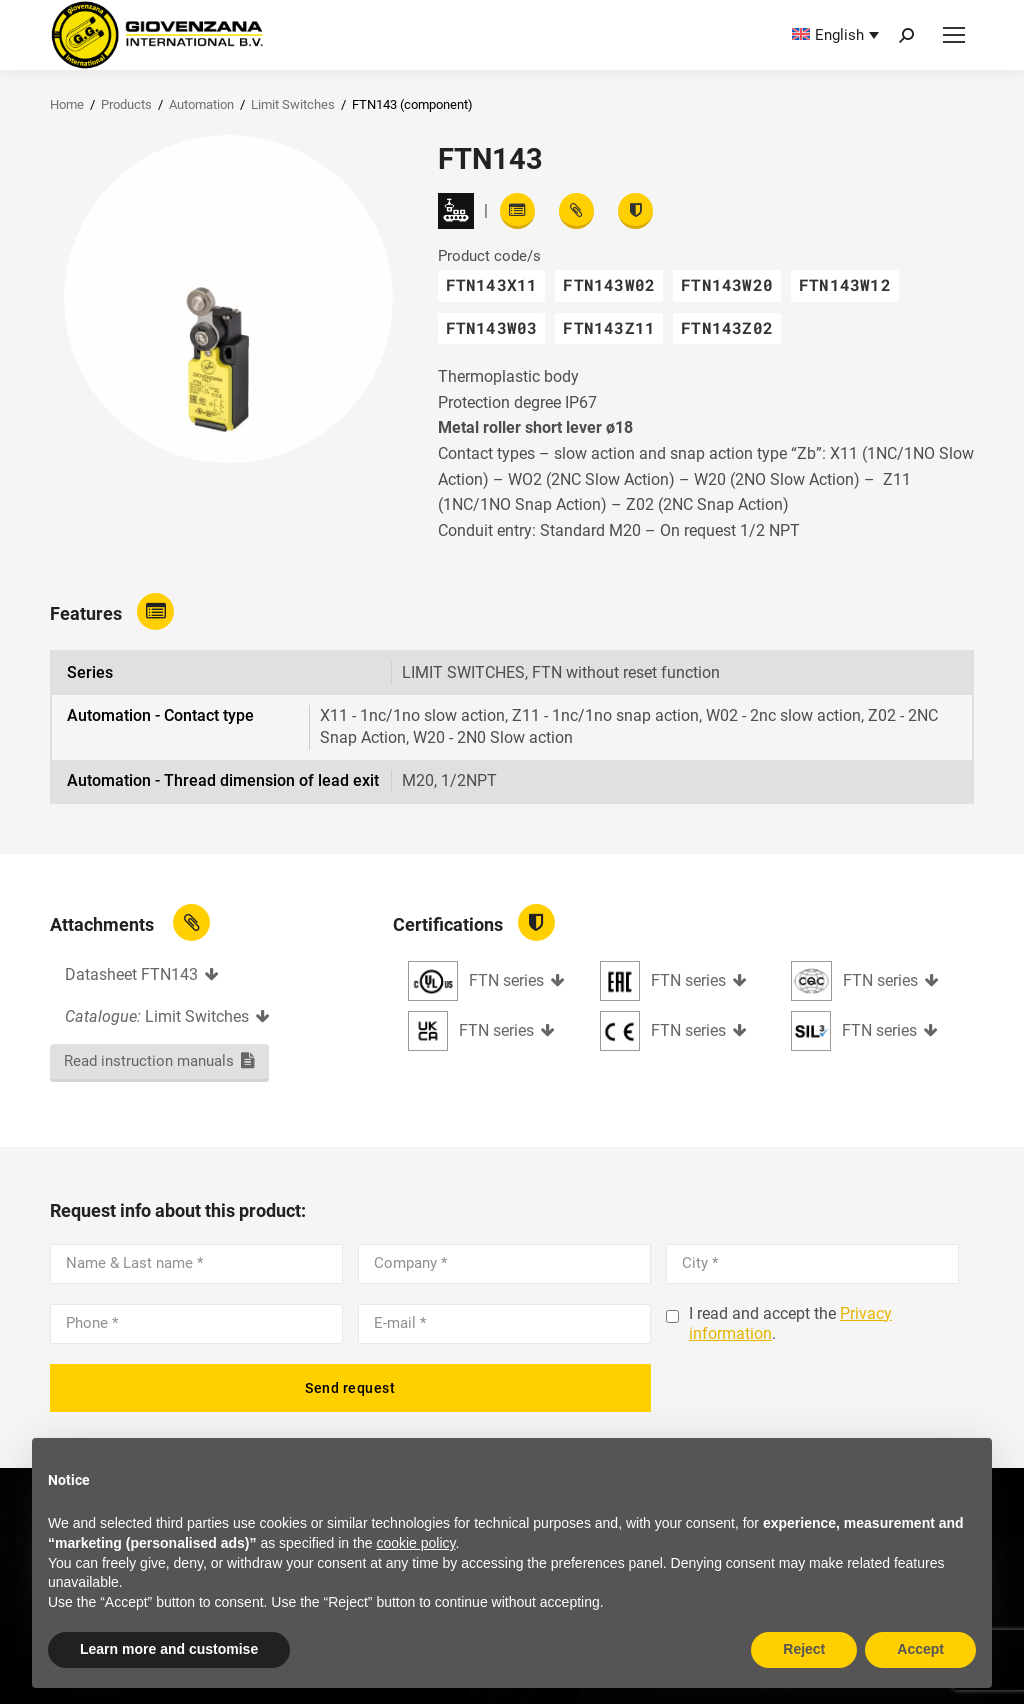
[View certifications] (635, 211)
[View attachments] (576, 211)
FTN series (506, 980)
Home (67, 104)
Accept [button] (920, 1649)
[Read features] (517, 211)
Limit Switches (293, 104)
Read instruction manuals (149, 1061)
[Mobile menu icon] (954, 35)
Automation (201, 104)
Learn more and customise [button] (169, 1649)
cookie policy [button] (415, 1543)
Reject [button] (804, 1649)
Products (126, 104)
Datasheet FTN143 (131, 974)
